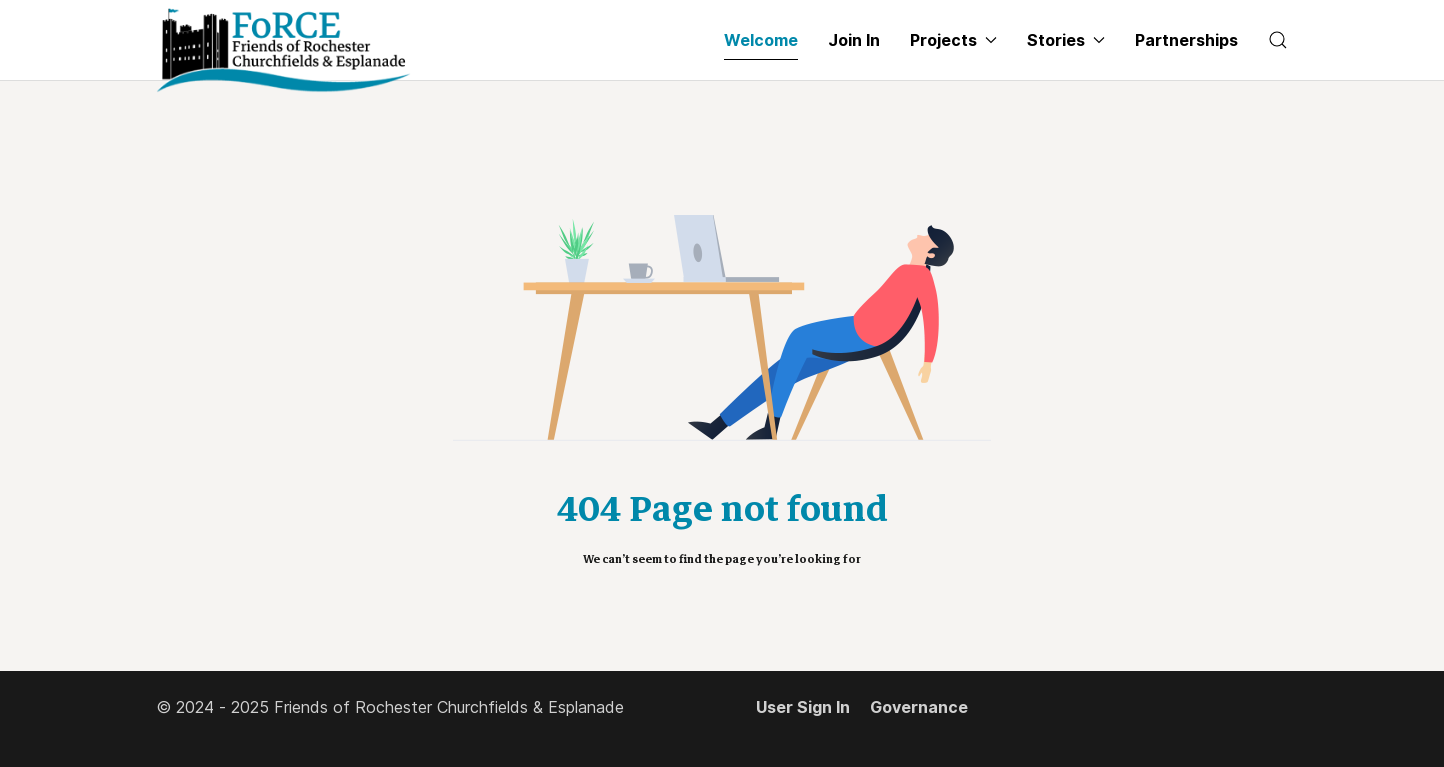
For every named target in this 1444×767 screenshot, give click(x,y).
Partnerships (1186, 40)
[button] (1278, 40)
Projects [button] (953, 40)
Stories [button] (1066, 40)
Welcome (761, 40)
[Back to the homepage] (283, 50)
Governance (919, 707)
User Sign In (803, 707)
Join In (854, 40)
